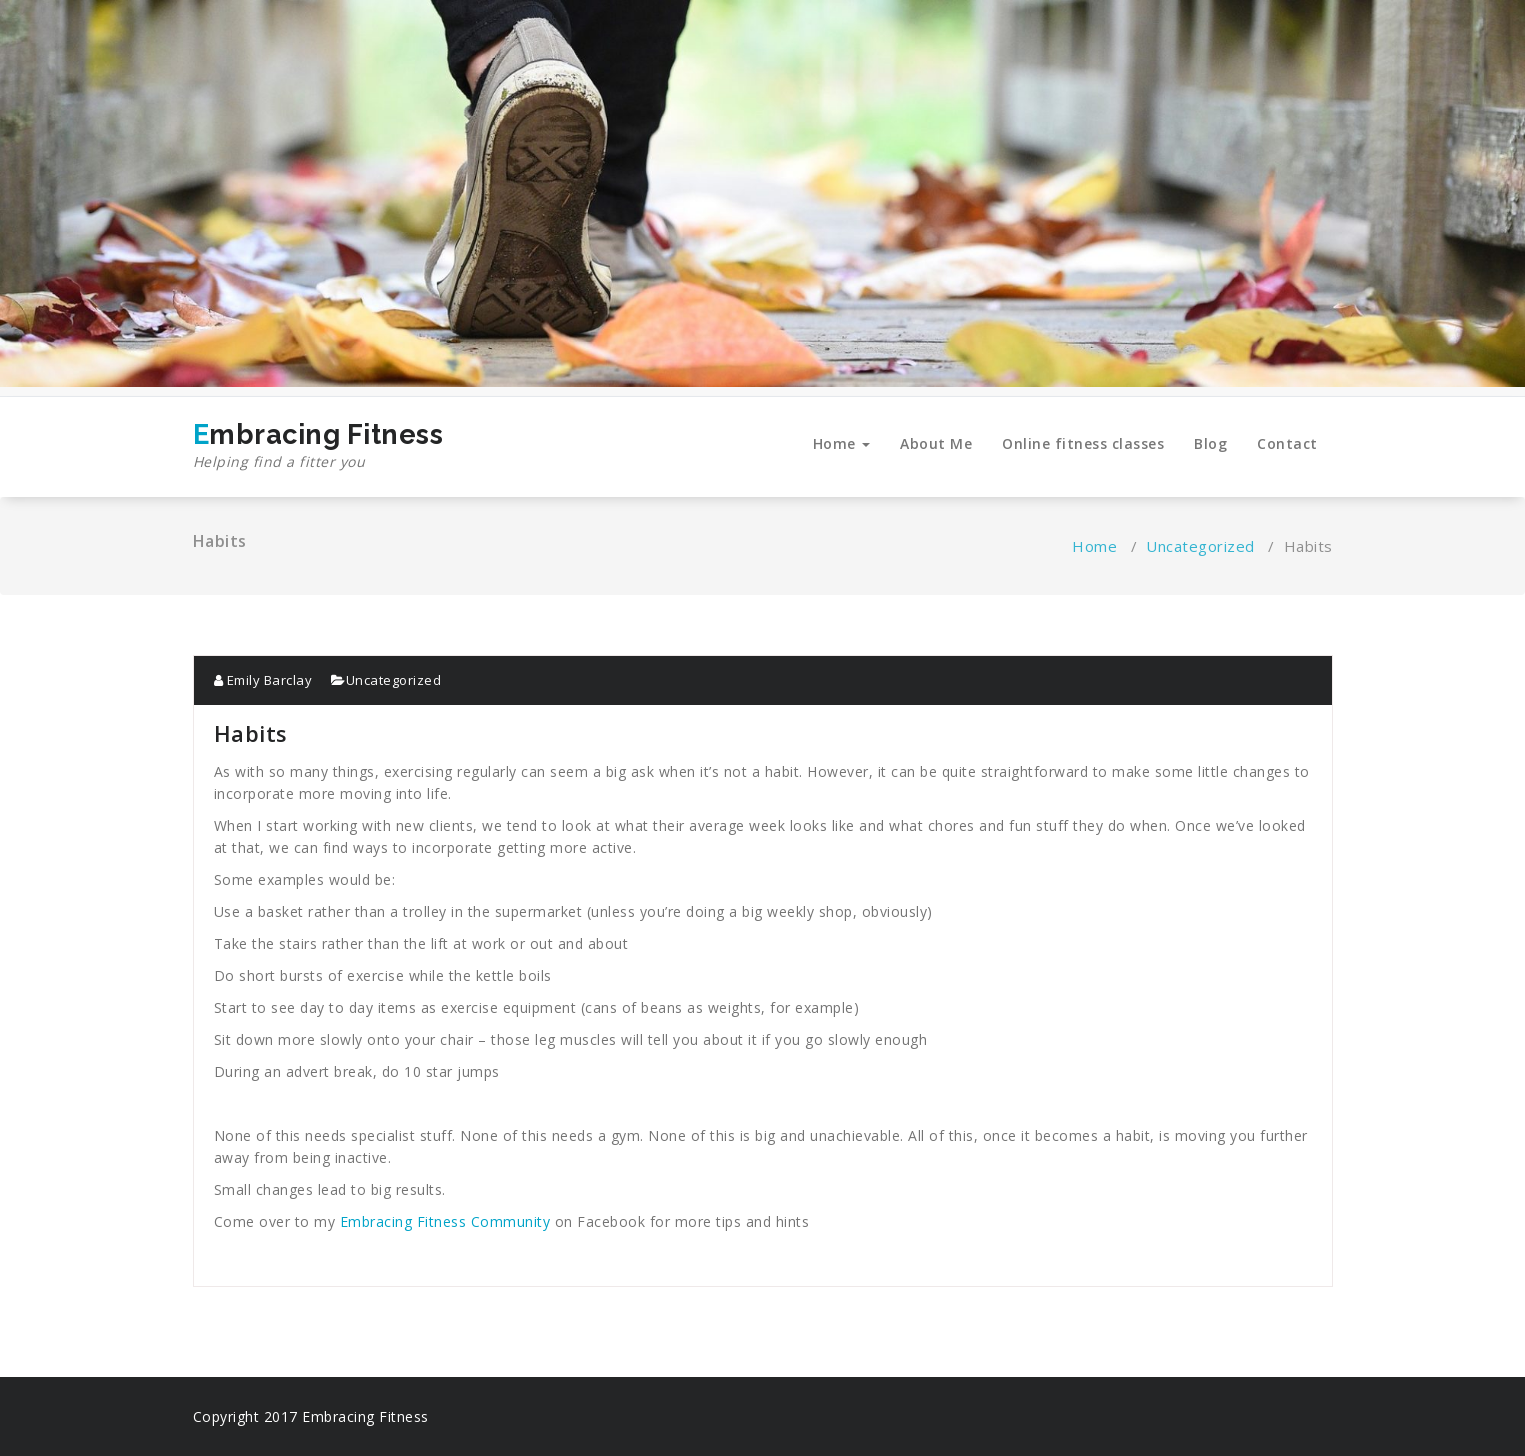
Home (842, 443)
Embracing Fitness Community (445, 1221)
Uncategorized (1200, 546)
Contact (1287, 443)
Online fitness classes (1083, 443)
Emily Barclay (263, 680)
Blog (1210, 443)
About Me (936, 443)
